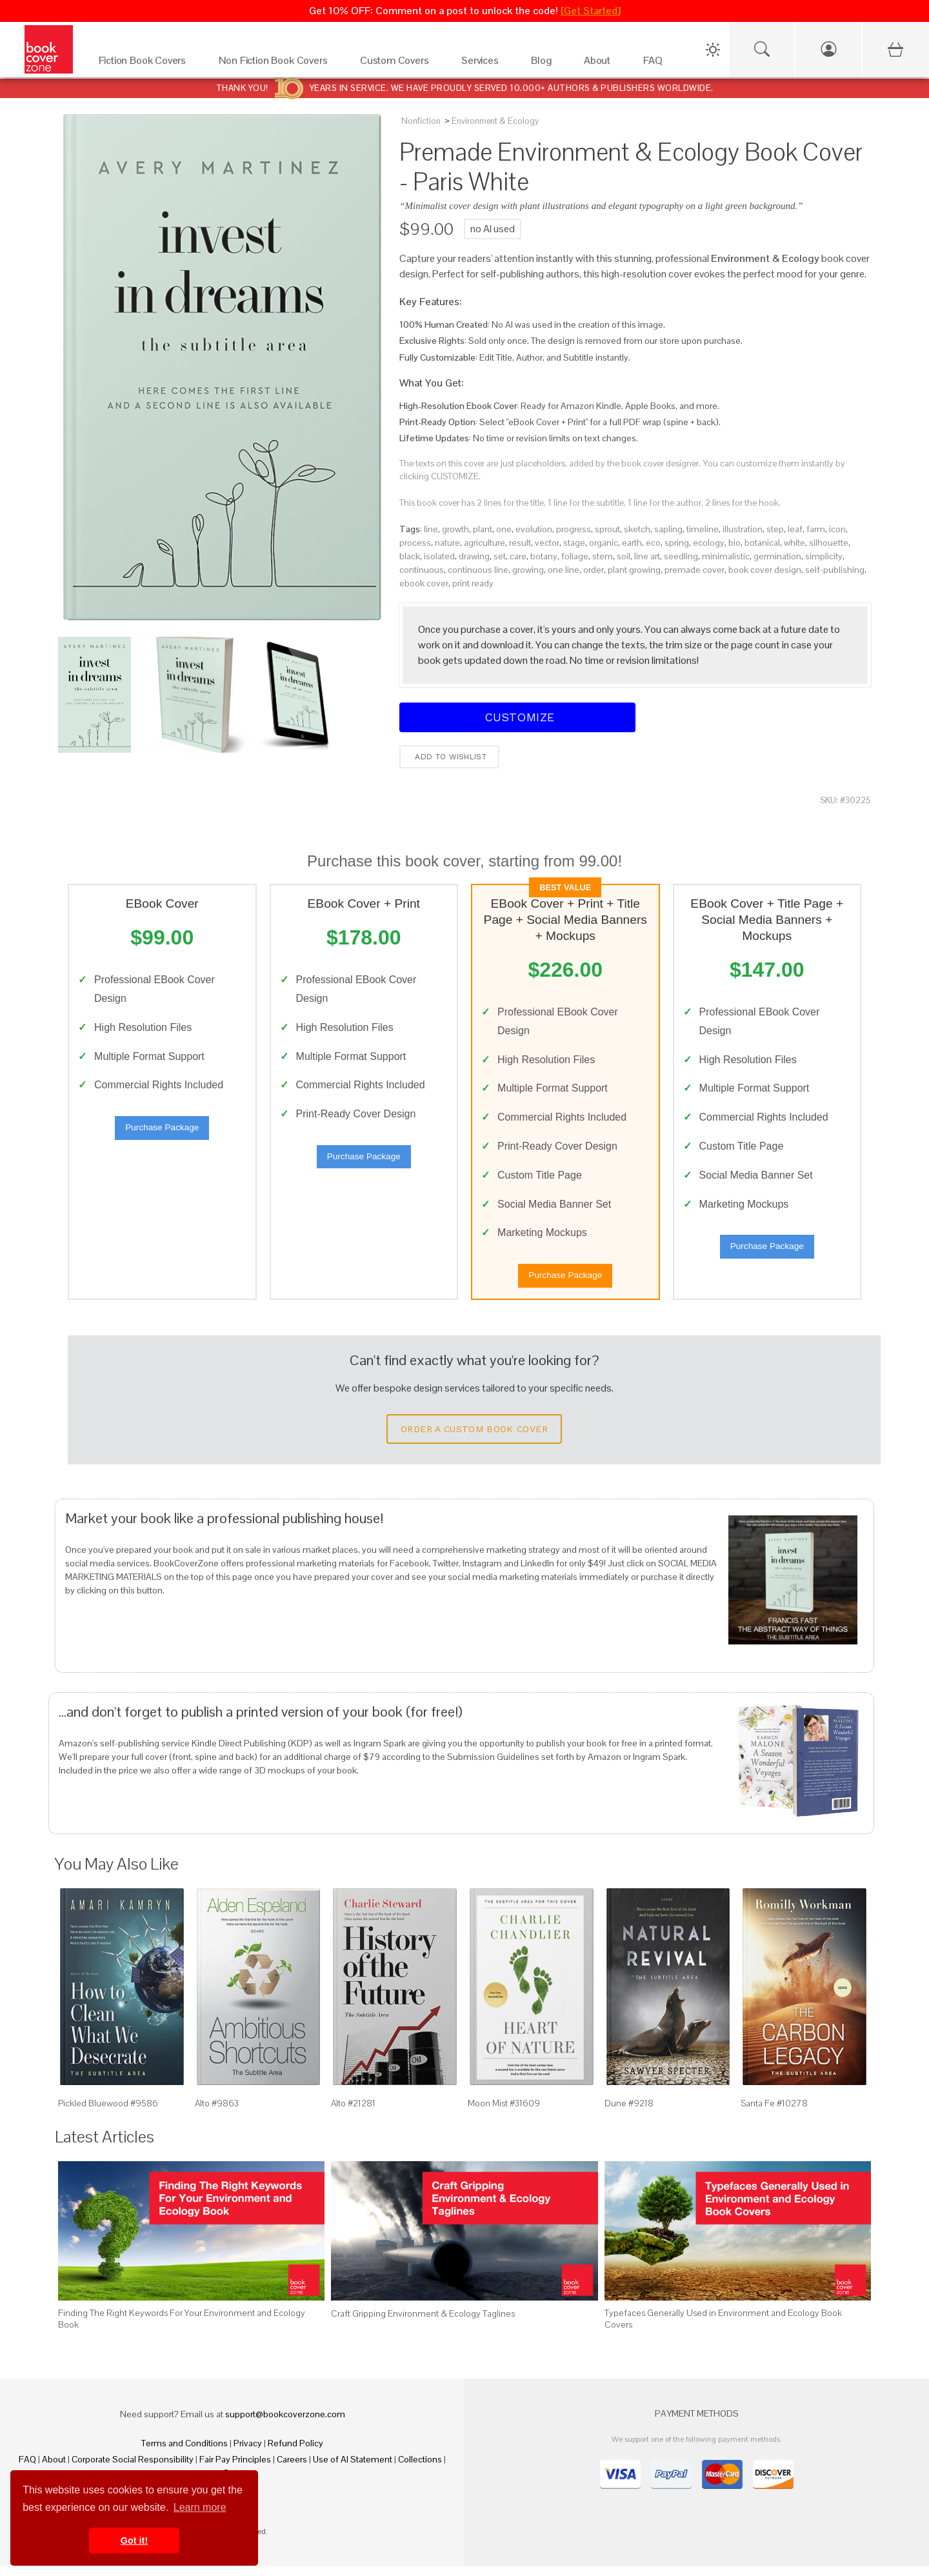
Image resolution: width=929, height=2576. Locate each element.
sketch (637, 529)
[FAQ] (656, 63)
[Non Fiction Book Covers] (276, 63)
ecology (708, 542)
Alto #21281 (353, 2113)
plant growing (634, 569)
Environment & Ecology (495, 120)
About (54, 2469)
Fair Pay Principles (235, 2469)
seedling (681, 556)
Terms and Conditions (184, 2453)
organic (603, 542)
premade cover (694, 569)
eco (653, 542)
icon (837, 529)
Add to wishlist (449, 756)
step (775, 529)
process (415, 542)
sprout (607, 529)
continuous (421, 569)
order (593, 569)
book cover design (764, 569)
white (794, 542)
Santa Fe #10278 (774, 2113)
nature (447, 542)
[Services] (483, 63)
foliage (574, 556)
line (431, 529)
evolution (533, 529)
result (520, 542)
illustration (743, 529)
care (518, 556)
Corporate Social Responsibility (133, 2469)
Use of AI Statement (352, 2469)
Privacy (248, 2453)
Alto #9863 (217, 2113)
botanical (762, 542)
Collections (420, 2469)
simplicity (824, 556)
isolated (439, 556)
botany (543, 556)
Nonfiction (421, 120)
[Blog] (544, 63)
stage (574, 542)
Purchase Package (162, 1132)
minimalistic (726, 556)
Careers (292, 2469)
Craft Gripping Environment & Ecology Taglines (423, 2323)
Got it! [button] (134, 2540)
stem (602, 556)
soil (623, 556)
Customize (517, 717)
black (409, 556)
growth (455, 529)
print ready (473, 583)
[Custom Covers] (397, 63)
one (504, 529)
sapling (668, 529)
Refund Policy (295, 2453)
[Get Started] (591, 10)
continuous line (478, 569)
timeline (702, 529)
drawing (474, 556)
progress (573, 529)
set (500, 556)
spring (676, 542)
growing (528, 569)
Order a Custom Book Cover (474, 1438)
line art (647, 556)
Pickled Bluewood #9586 (108, 2113)
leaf (795, 529)
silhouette (828, 542)
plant (482, 529)
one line (563, 569)
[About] (600, 63)
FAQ (27, 2469)
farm (815, 529)
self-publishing (834, 569)
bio (734, 542)
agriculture (484, 542)
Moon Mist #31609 (504, 2113)
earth (632, 542)
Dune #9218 (629, 2113)
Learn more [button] (200, 2507)
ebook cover (423, 583)
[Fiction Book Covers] (146, 63)
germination (777, 556)
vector (547, 542)
